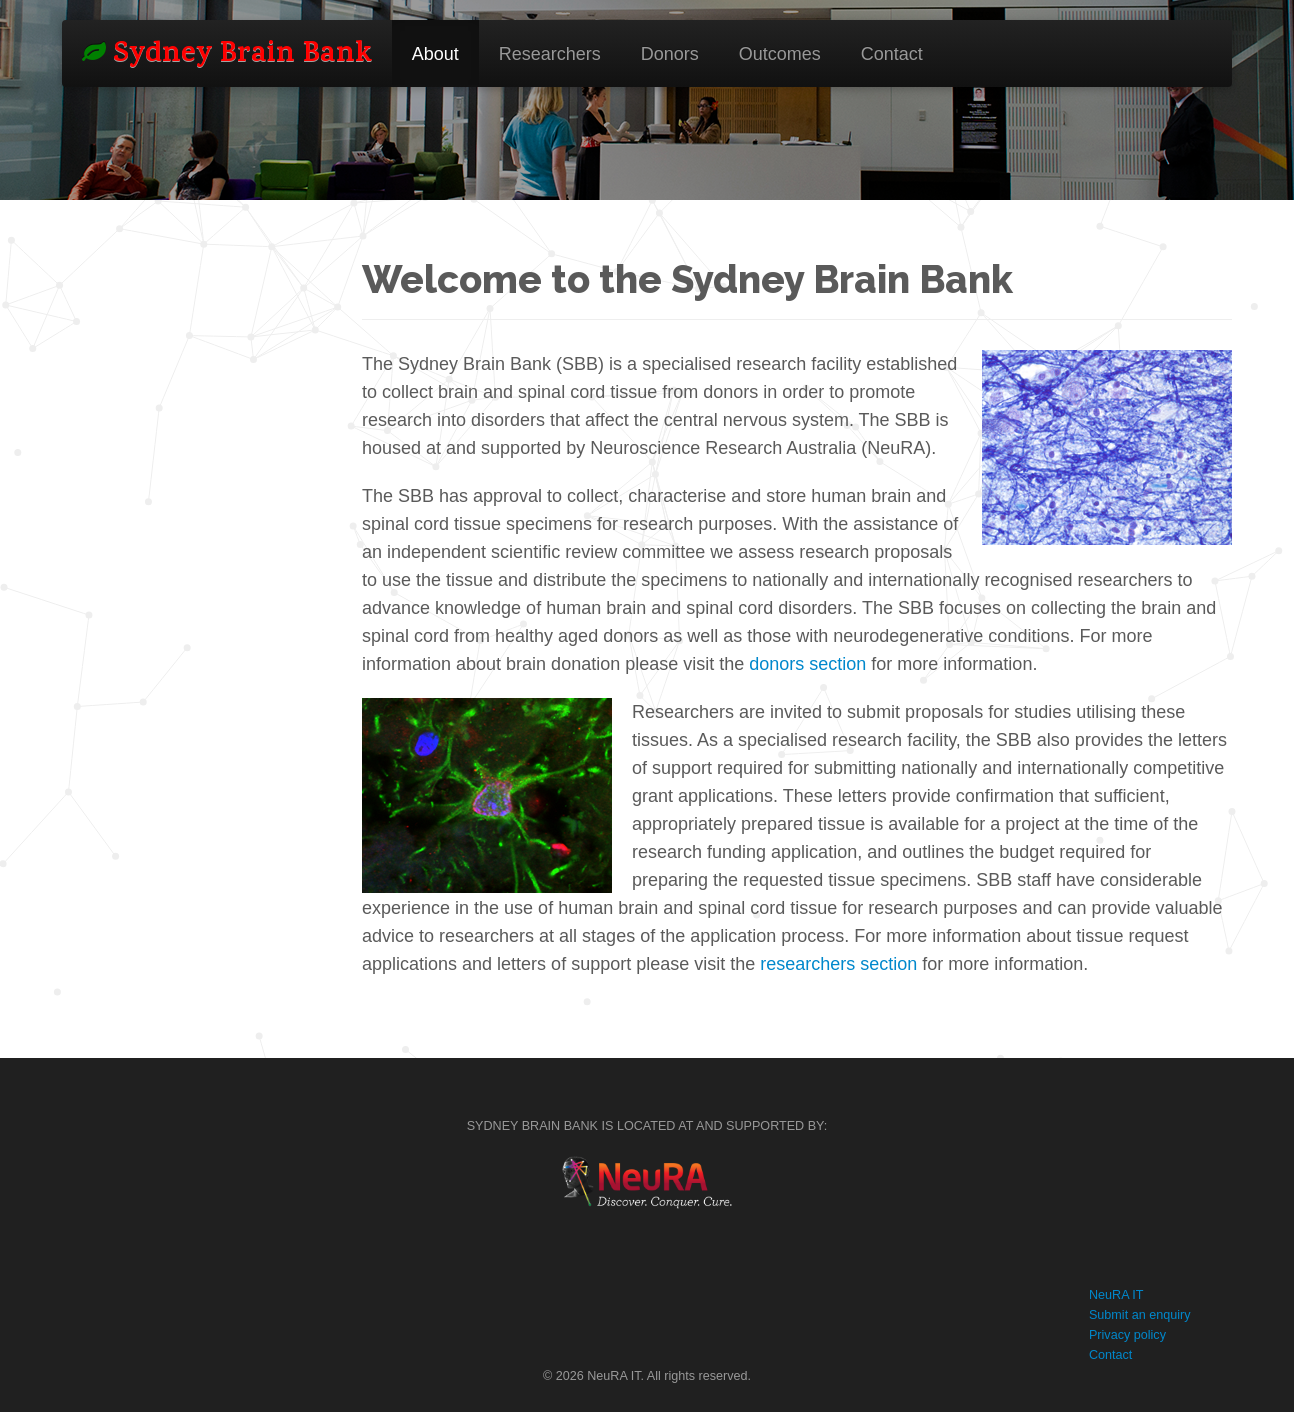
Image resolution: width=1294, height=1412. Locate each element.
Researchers (550, 54)
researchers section (838, 964)
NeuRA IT (1116, 1295)
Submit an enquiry (1140, 1315)
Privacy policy (1127, 1335)
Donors (670, 54)
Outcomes (780, 54)
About (435, 54)
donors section (807, 664)
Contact (892, 54)
